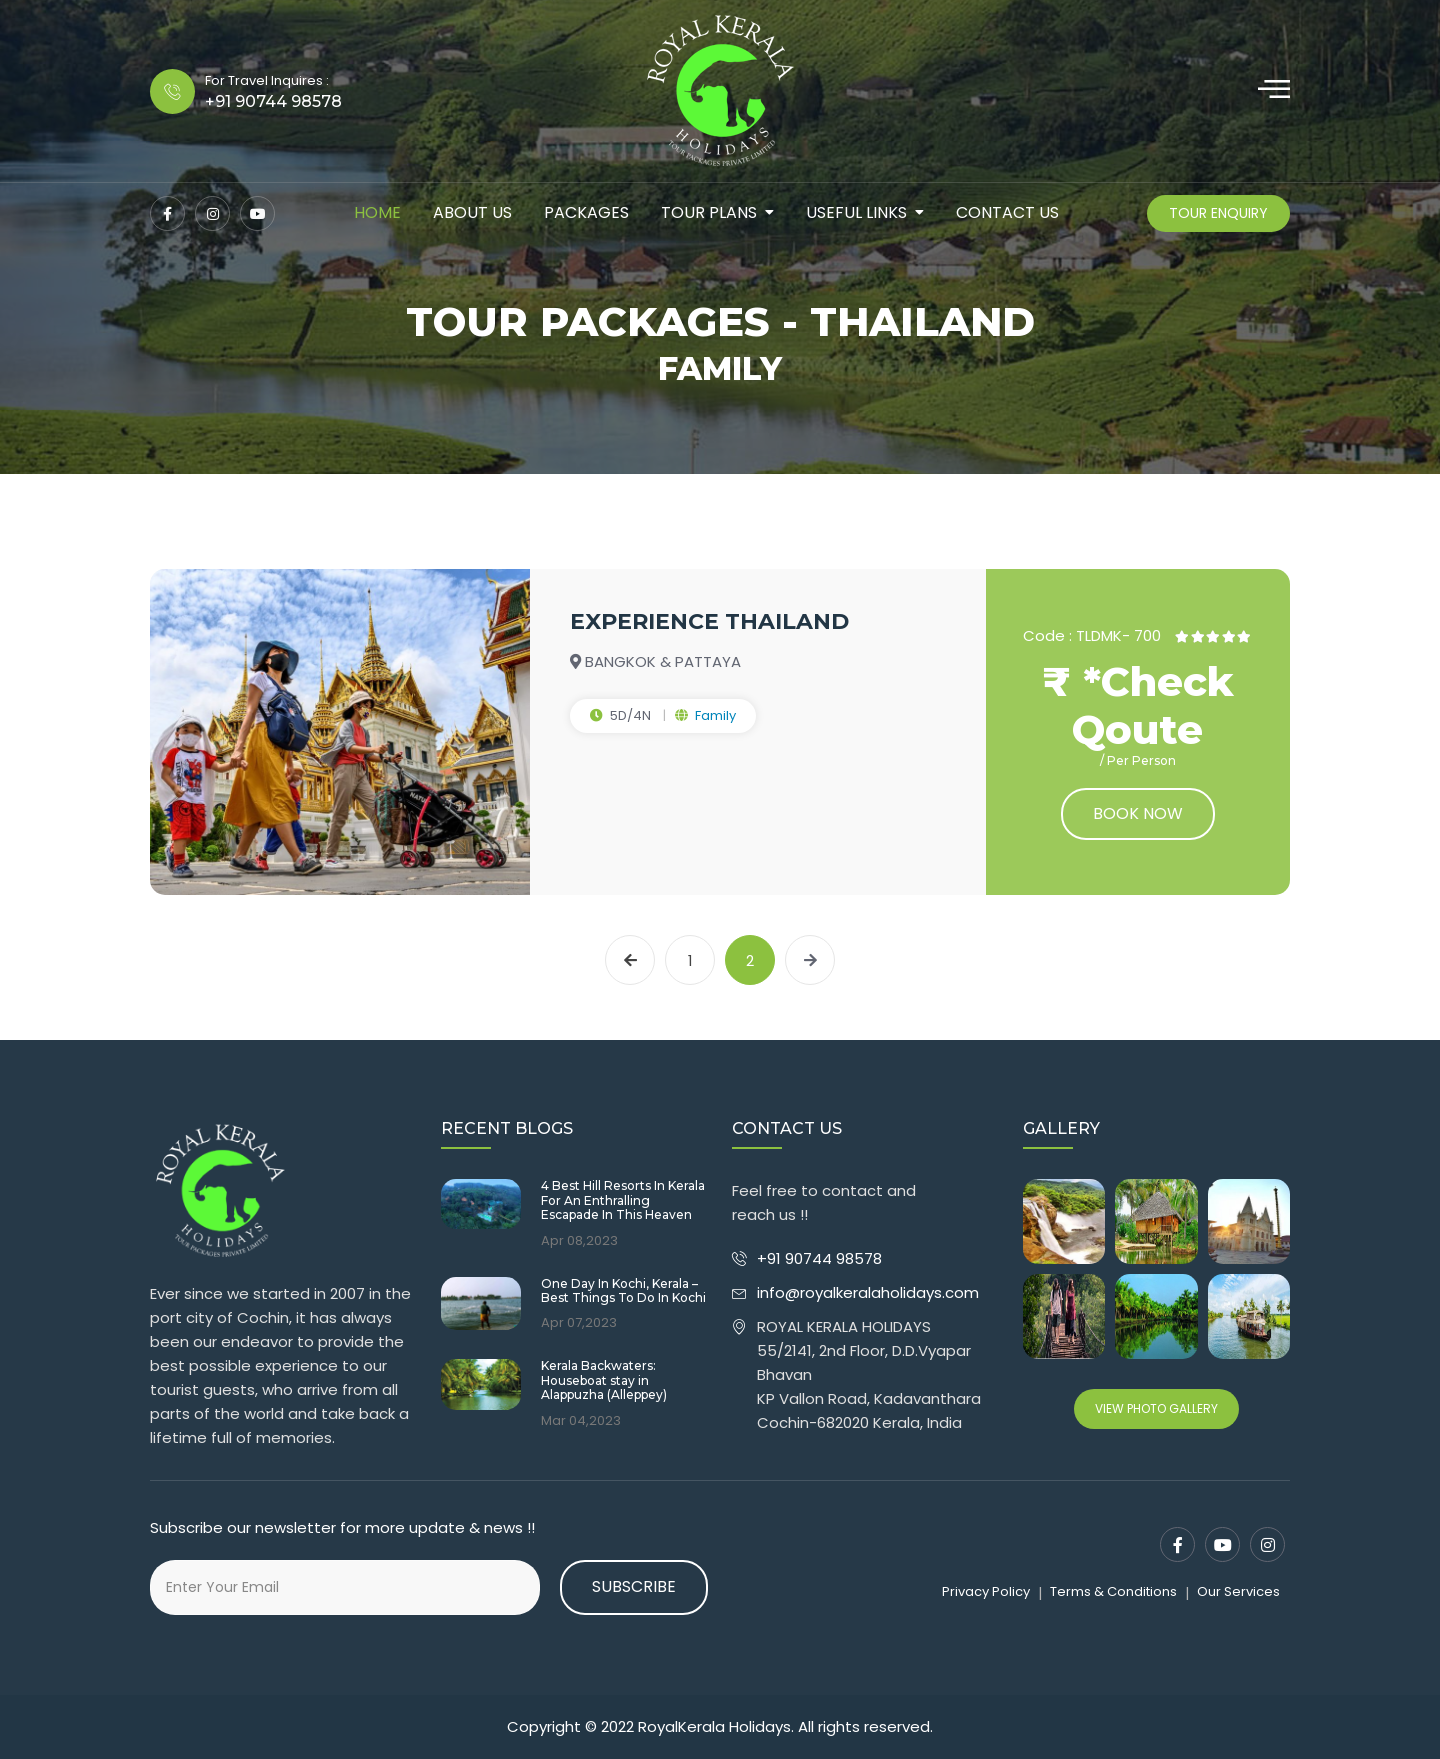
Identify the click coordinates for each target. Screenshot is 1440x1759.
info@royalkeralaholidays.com (868, 1292)
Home (377, 212)
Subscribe (634, 1586)
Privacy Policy (986, 1591)
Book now (1138, 813)
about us (472, 212)
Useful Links (856, 212)
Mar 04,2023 (581, 1421)
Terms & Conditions (1113, 1591)
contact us (1007, 212)
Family (715, 715)
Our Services (1238, 1591)
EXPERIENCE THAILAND (709, 621)
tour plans (709, 212)
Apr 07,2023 (579, 1323)
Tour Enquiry (1218, 213)
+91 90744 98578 (821, 1258)
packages (586, 212)
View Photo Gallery (1156, 1408)
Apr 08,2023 (579, 1241)
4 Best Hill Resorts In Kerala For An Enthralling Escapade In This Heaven (623, 1200)
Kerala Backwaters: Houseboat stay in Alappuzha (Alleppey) (604, 1380)
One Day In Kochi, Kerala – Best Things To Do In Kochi (623, 1291)
